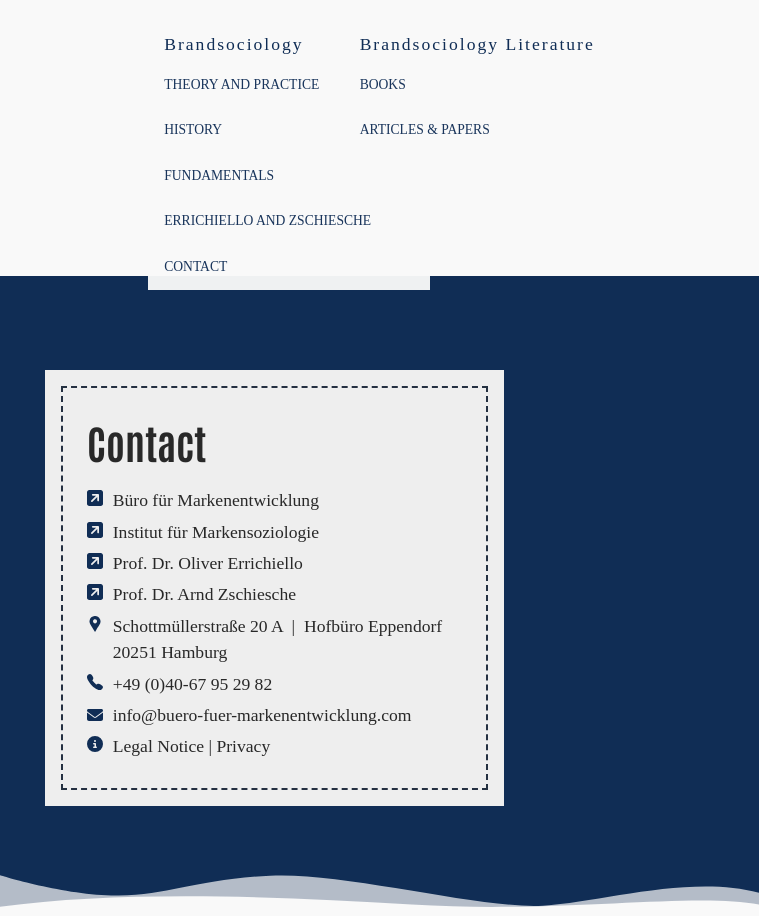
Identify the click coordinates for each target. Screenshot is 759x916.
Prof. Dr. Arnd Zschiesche (204, 594)
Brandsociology (233, 44)
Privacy (243, 746)
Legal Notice (158, 746)
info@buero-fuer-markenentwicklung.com (262, 715)
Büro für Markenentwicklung (216, 500)
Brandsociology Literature (477, 44)
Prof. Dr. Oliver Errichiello (208, 563)
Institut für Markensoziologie (216, 532)
